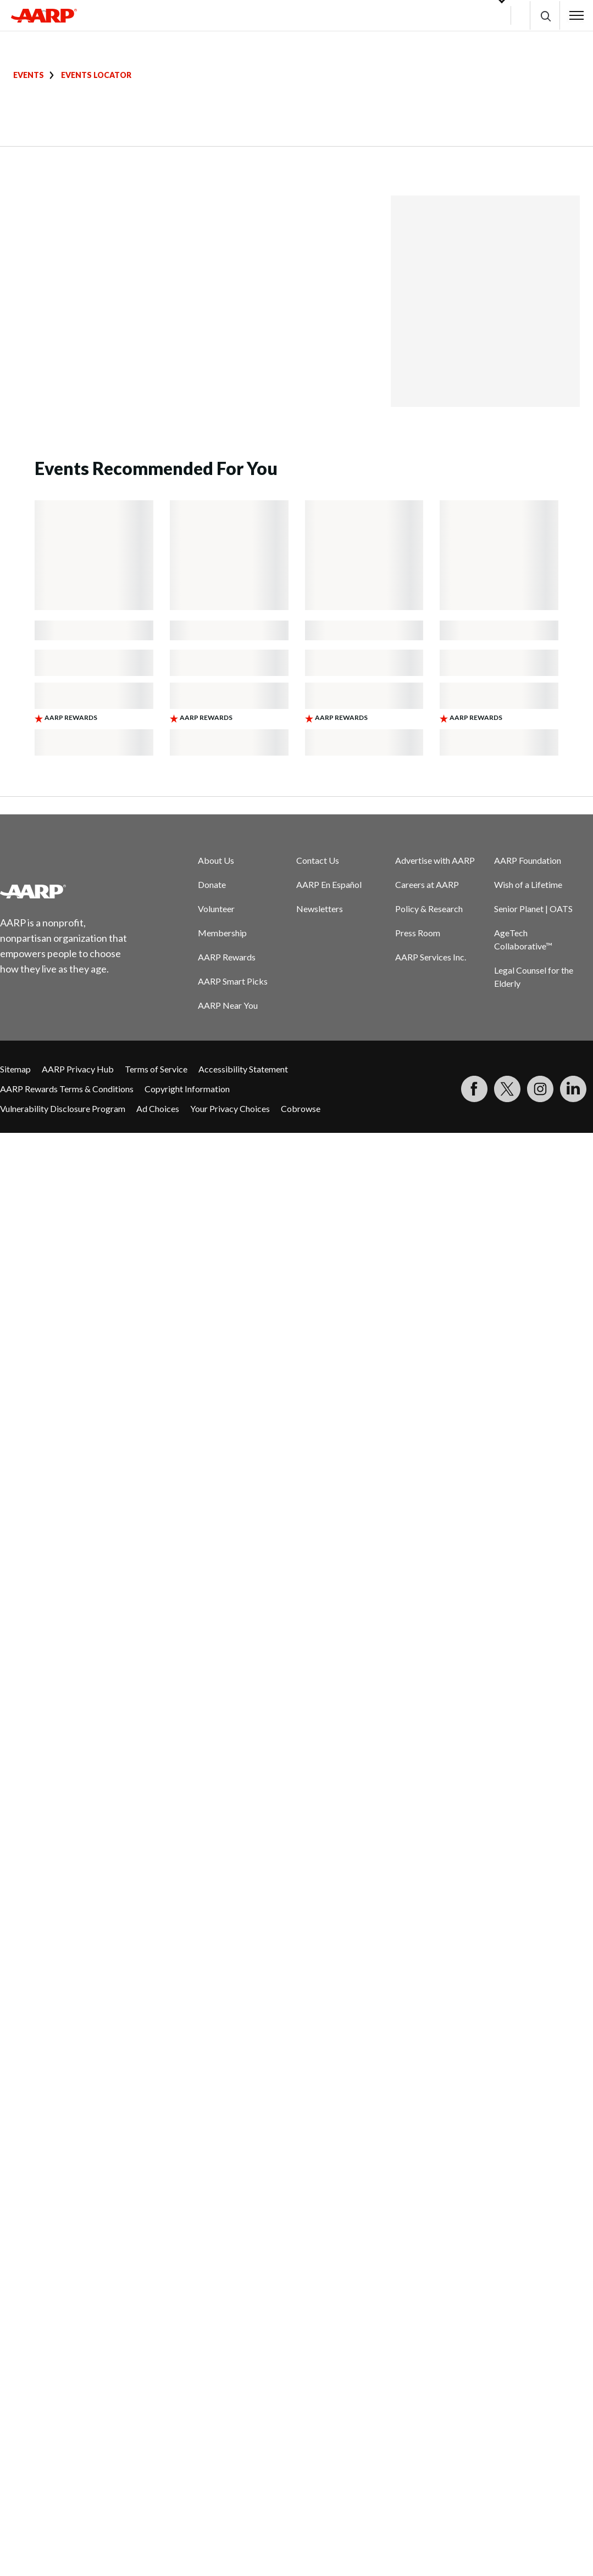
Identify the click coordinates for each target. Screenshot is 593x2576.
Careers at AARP (427, 884)
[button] (544, 15)
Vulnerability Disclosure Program (62, 1108)
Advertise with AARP (435, 860)
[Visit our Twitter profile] (507, 1089)
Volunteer (216, 908)
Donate (212, 884)
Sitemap (15, 1069)
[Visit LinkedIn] (573, 1089)
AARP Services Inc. (430, 957)
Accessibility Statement (243, 1069)
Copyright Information (187, 1088)
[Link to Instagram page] (540, 1089)
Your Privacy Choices (230, 1108)
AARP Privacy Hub (78, 1069)
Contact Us (317, 860)
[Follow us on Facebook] (474, 1089)
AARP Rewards (227, 957)
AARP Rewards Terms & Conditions (67, 1088)
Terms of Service (156, 1069)
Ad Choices (157, 1108)
